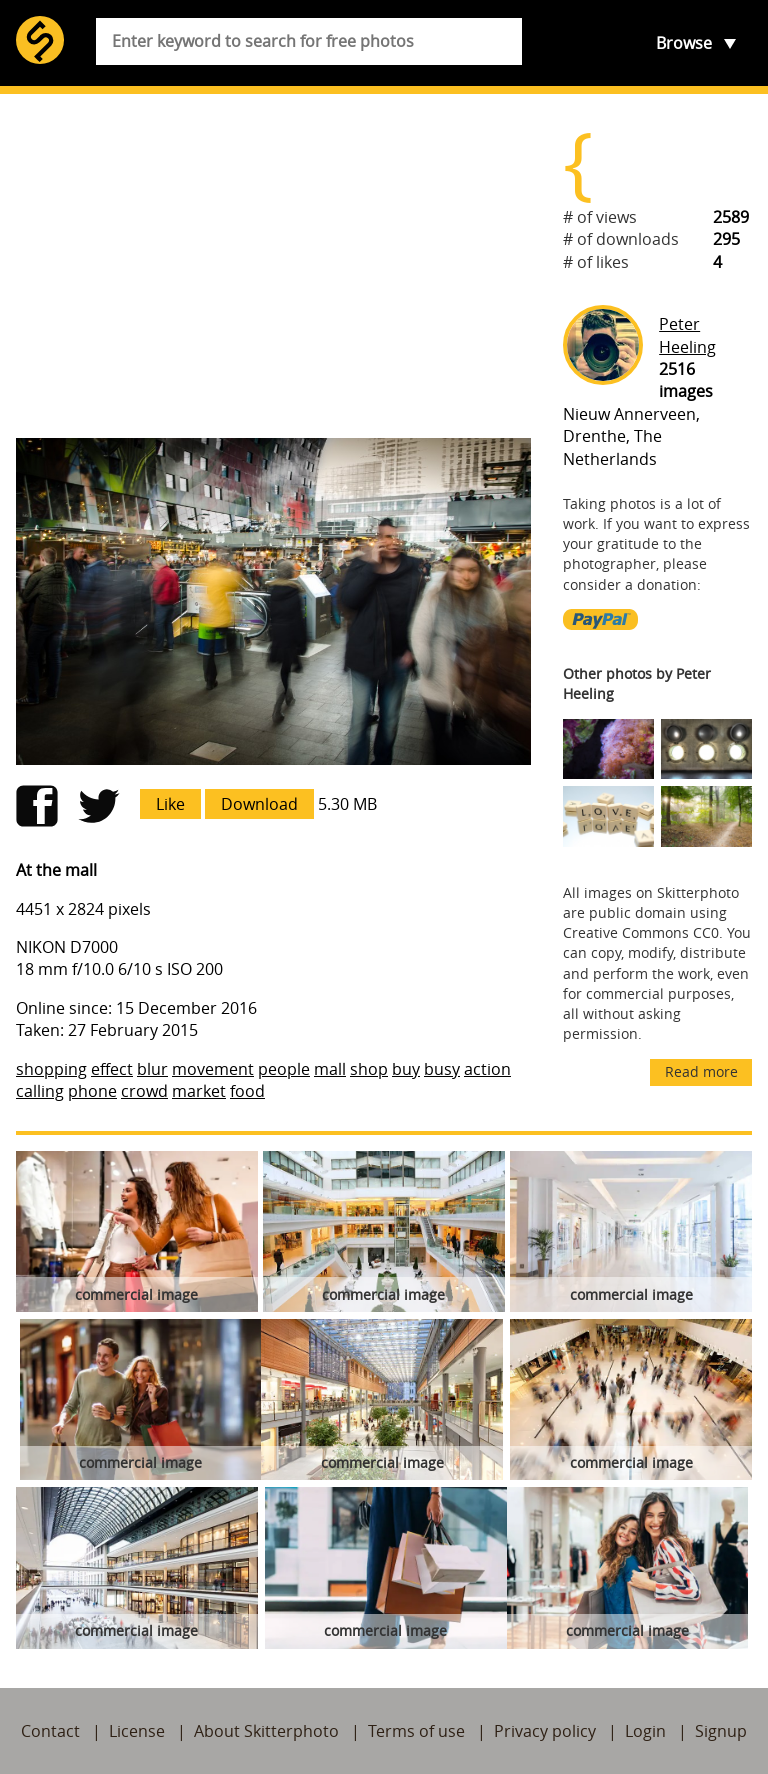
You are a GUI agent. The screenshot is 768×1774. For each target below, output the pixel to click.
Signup (721, 1731)
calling (40, 1091)
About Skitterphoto (266, 1731)
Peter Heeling (687, 335)
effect (112, 1069)
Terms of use (416, 1731)
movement (213, 1069)
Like (170, 804)
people (284, 1069)
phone (92, 1091)
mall (330, 1069)
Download (259, 804)
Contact (50, 1731)
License (137, 1731)
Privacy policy (545, 1731)
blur (152, 1069)
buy (406, 1069)
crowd (144, 1091)
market (199, 1091)
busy (442, 1069)
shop (369, 1069)
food (247, 1091)
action (487, 1069)
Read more (701, 1071)
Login (645, 1731)
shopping (51, 1069)
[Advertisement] (273, 266)
